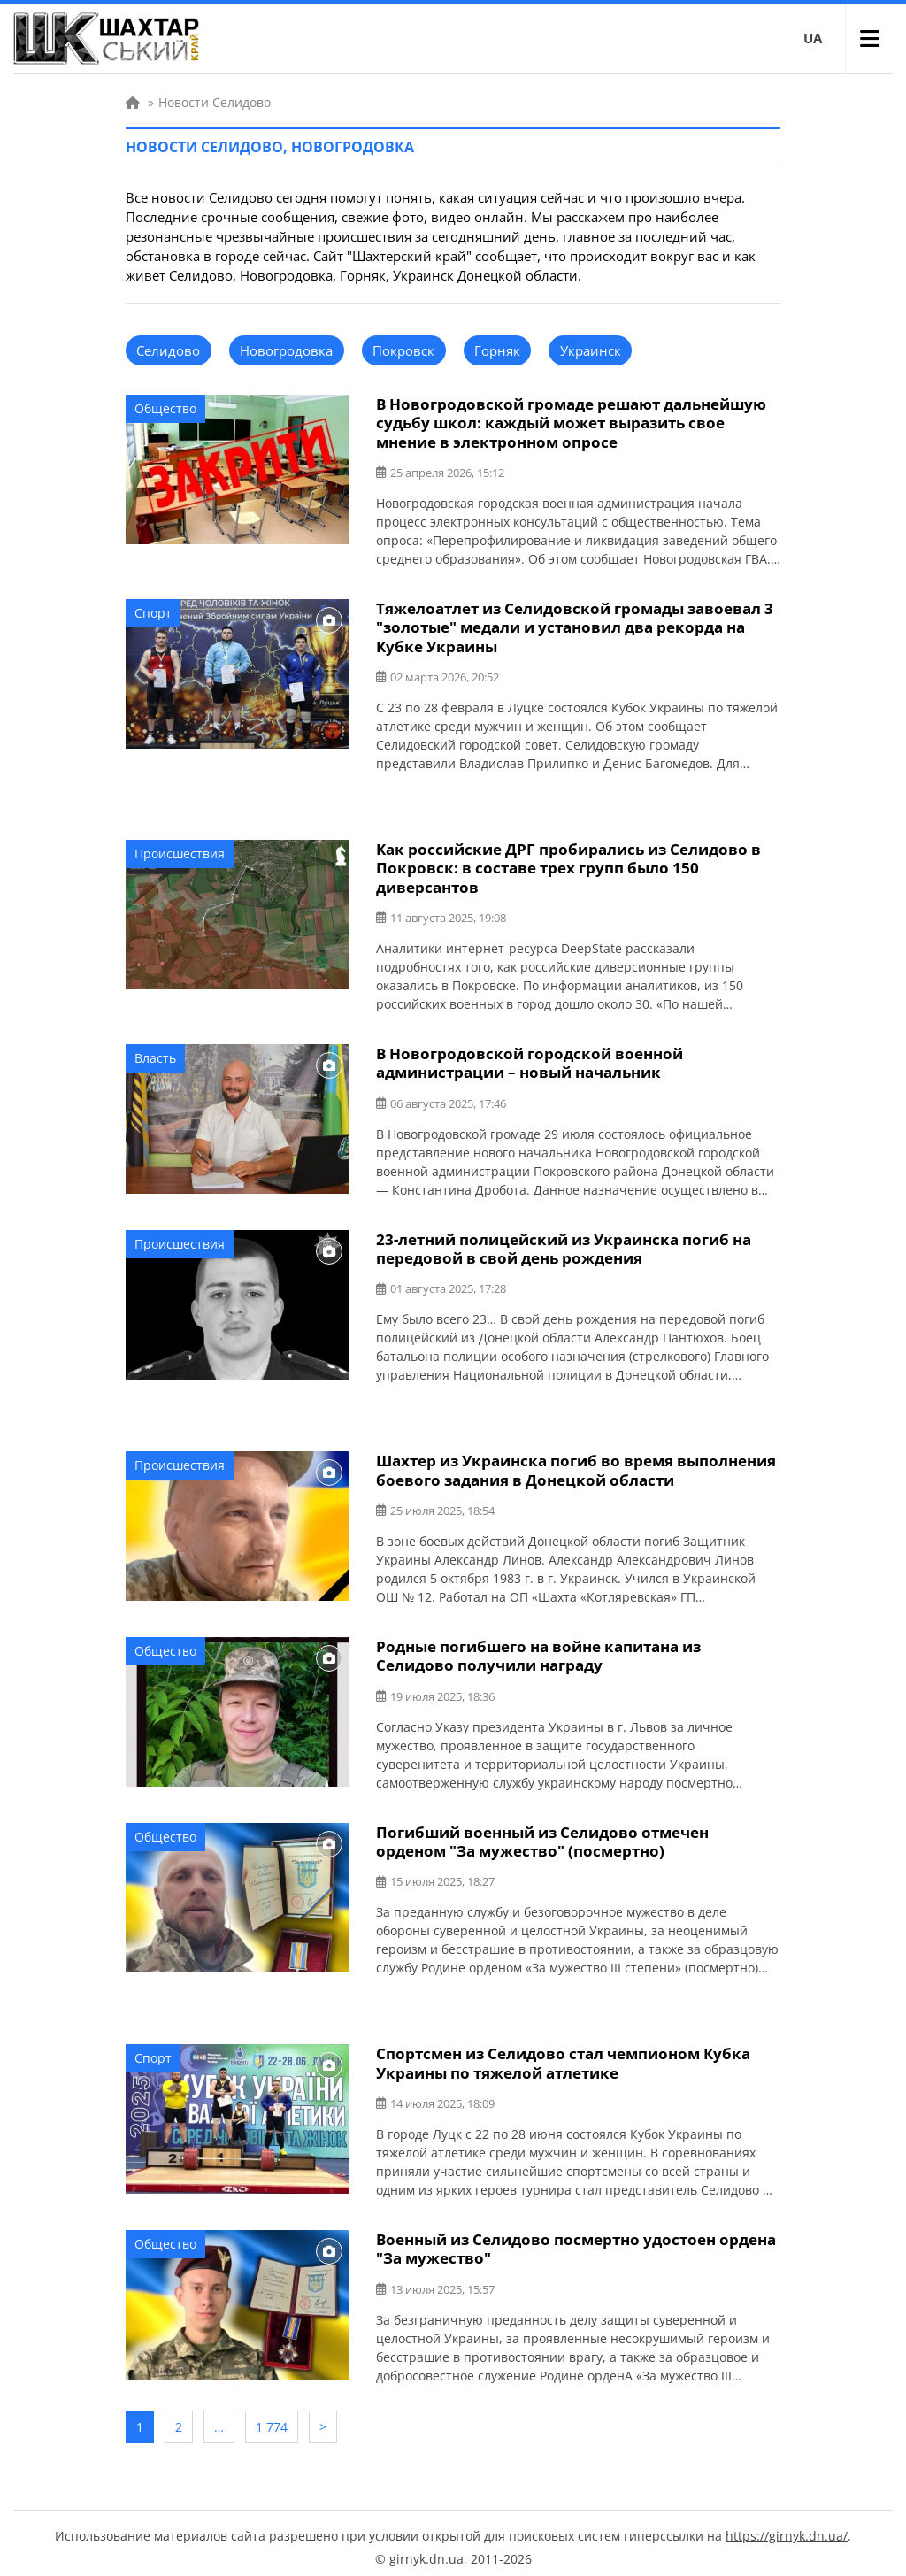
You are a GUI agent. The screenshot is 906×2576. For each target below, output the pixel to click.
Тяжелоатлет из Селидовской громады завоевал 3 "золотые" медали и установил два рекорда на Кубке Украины (574, 626)
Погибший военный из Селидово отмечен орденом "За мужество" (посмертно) (542, 1836)
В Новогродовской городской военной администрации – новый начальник (529, 1060)
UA (812, 38)
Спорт (153, 612)
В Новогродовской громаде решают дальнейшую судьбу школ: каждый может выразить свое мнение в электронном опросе (571, 422)
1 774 (272, 2419)
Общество (165, 408)
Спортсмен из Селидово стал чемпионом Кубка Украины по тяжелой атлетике (563, 2057)
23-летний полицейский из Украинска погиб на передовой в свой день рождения (563, 1245)
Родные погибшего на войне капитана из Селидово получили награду (538, 1651)
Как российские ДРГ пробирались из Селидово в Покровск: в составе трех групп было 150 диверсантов (568, 866)
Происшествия (179, 851)
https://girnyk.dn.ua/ (787, 2527)
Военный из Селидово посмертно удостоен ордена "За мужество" (576, 2242)
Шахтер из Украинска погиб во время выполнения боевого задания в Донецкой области (576, 1466)
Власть (155, 1055)
